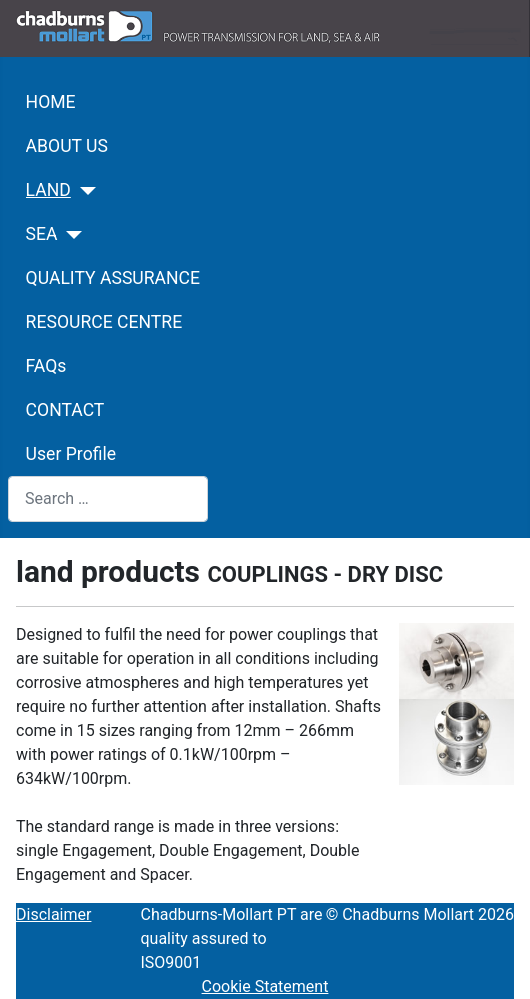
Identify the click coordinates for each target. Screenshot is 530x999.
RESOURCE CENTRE (104, 322)
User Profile (71, 454)
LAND (48, 190)
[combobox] (108, 498)
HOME (51, 102)
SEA (42, 234)
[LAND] (83, 191)
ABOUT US (67, 146)
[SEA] (70, 235)
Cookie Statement (265, 986)
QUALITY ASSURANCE (113, 278)
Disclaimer (53, 914)
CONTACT (65, 410)
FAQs (46, 366)
